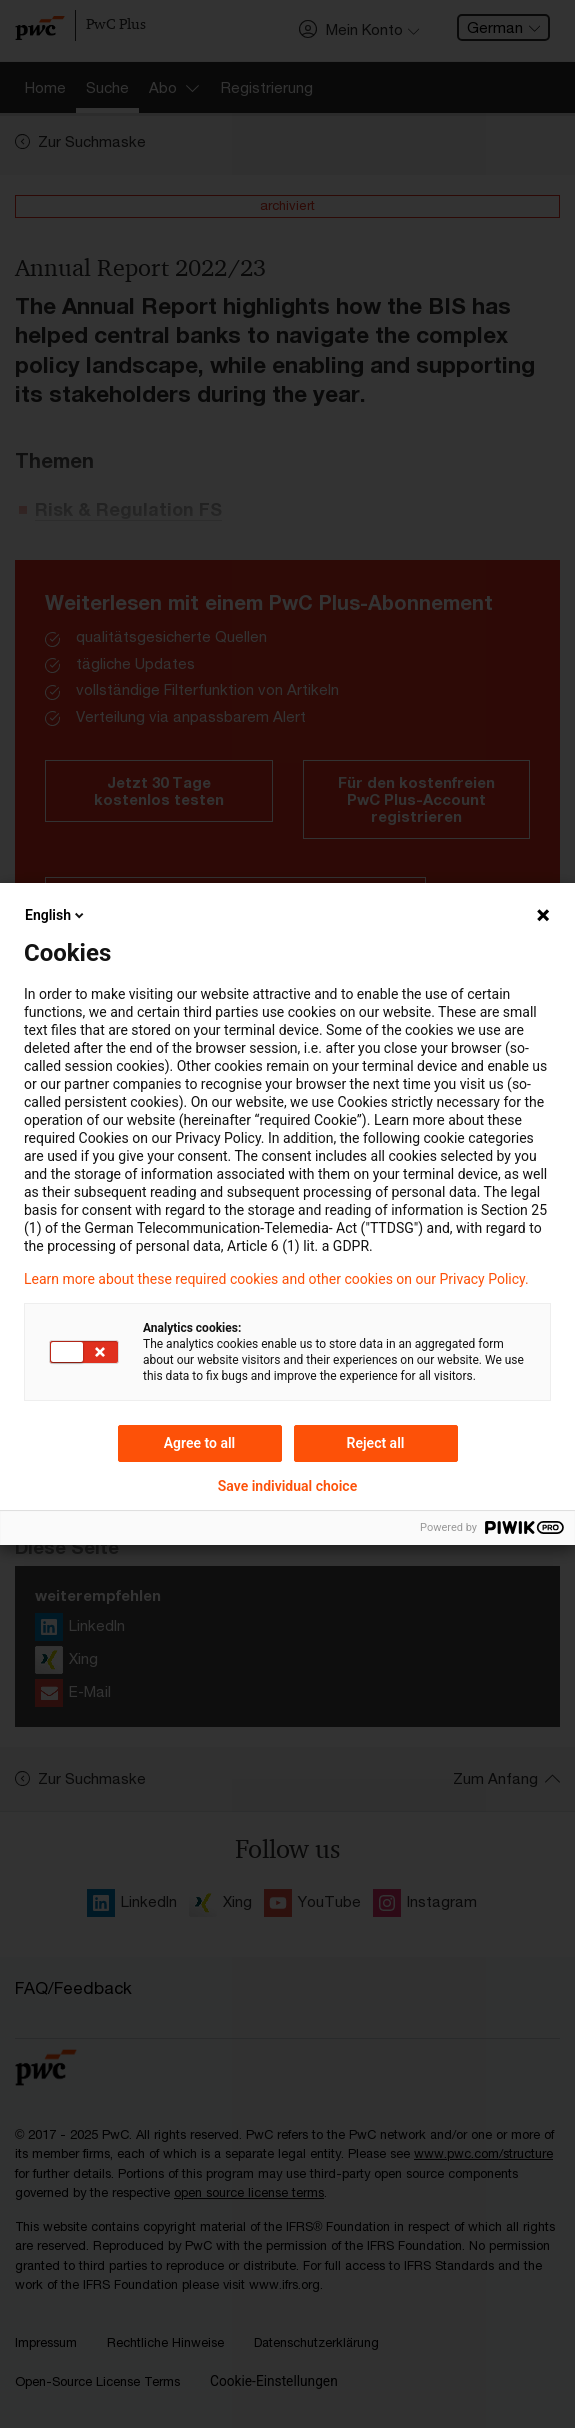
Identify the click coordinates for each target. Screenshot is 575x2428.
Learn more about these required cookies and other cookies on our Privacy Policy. (276, 1279)
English (56, 915)
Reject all (376, 1443)
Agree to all (200, 1443)
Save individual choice (287, 1486)
